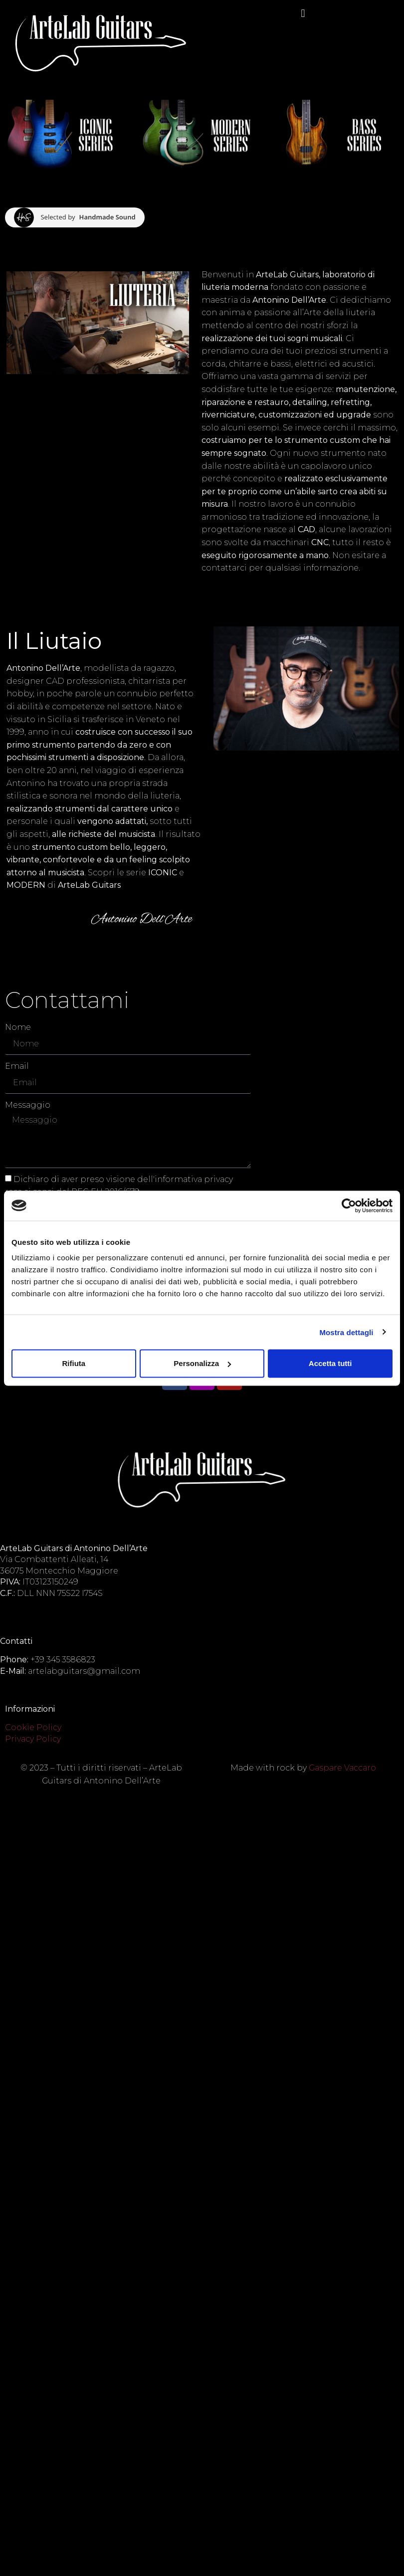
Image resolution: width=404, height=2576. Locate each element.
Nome (18, 1027)
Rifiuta (73, 1363)
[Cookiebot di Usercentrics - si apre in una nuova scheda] (349, 1205)
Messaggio (27, 1105)
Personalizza (202, 1363)
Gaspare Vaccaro (342, 1768)
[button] (303, 13)
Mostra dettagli (346, 1332)
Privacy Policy (33, 1739)
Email (17, 1066)
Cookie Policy (33, 1727)
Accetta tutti (330, 1363)
